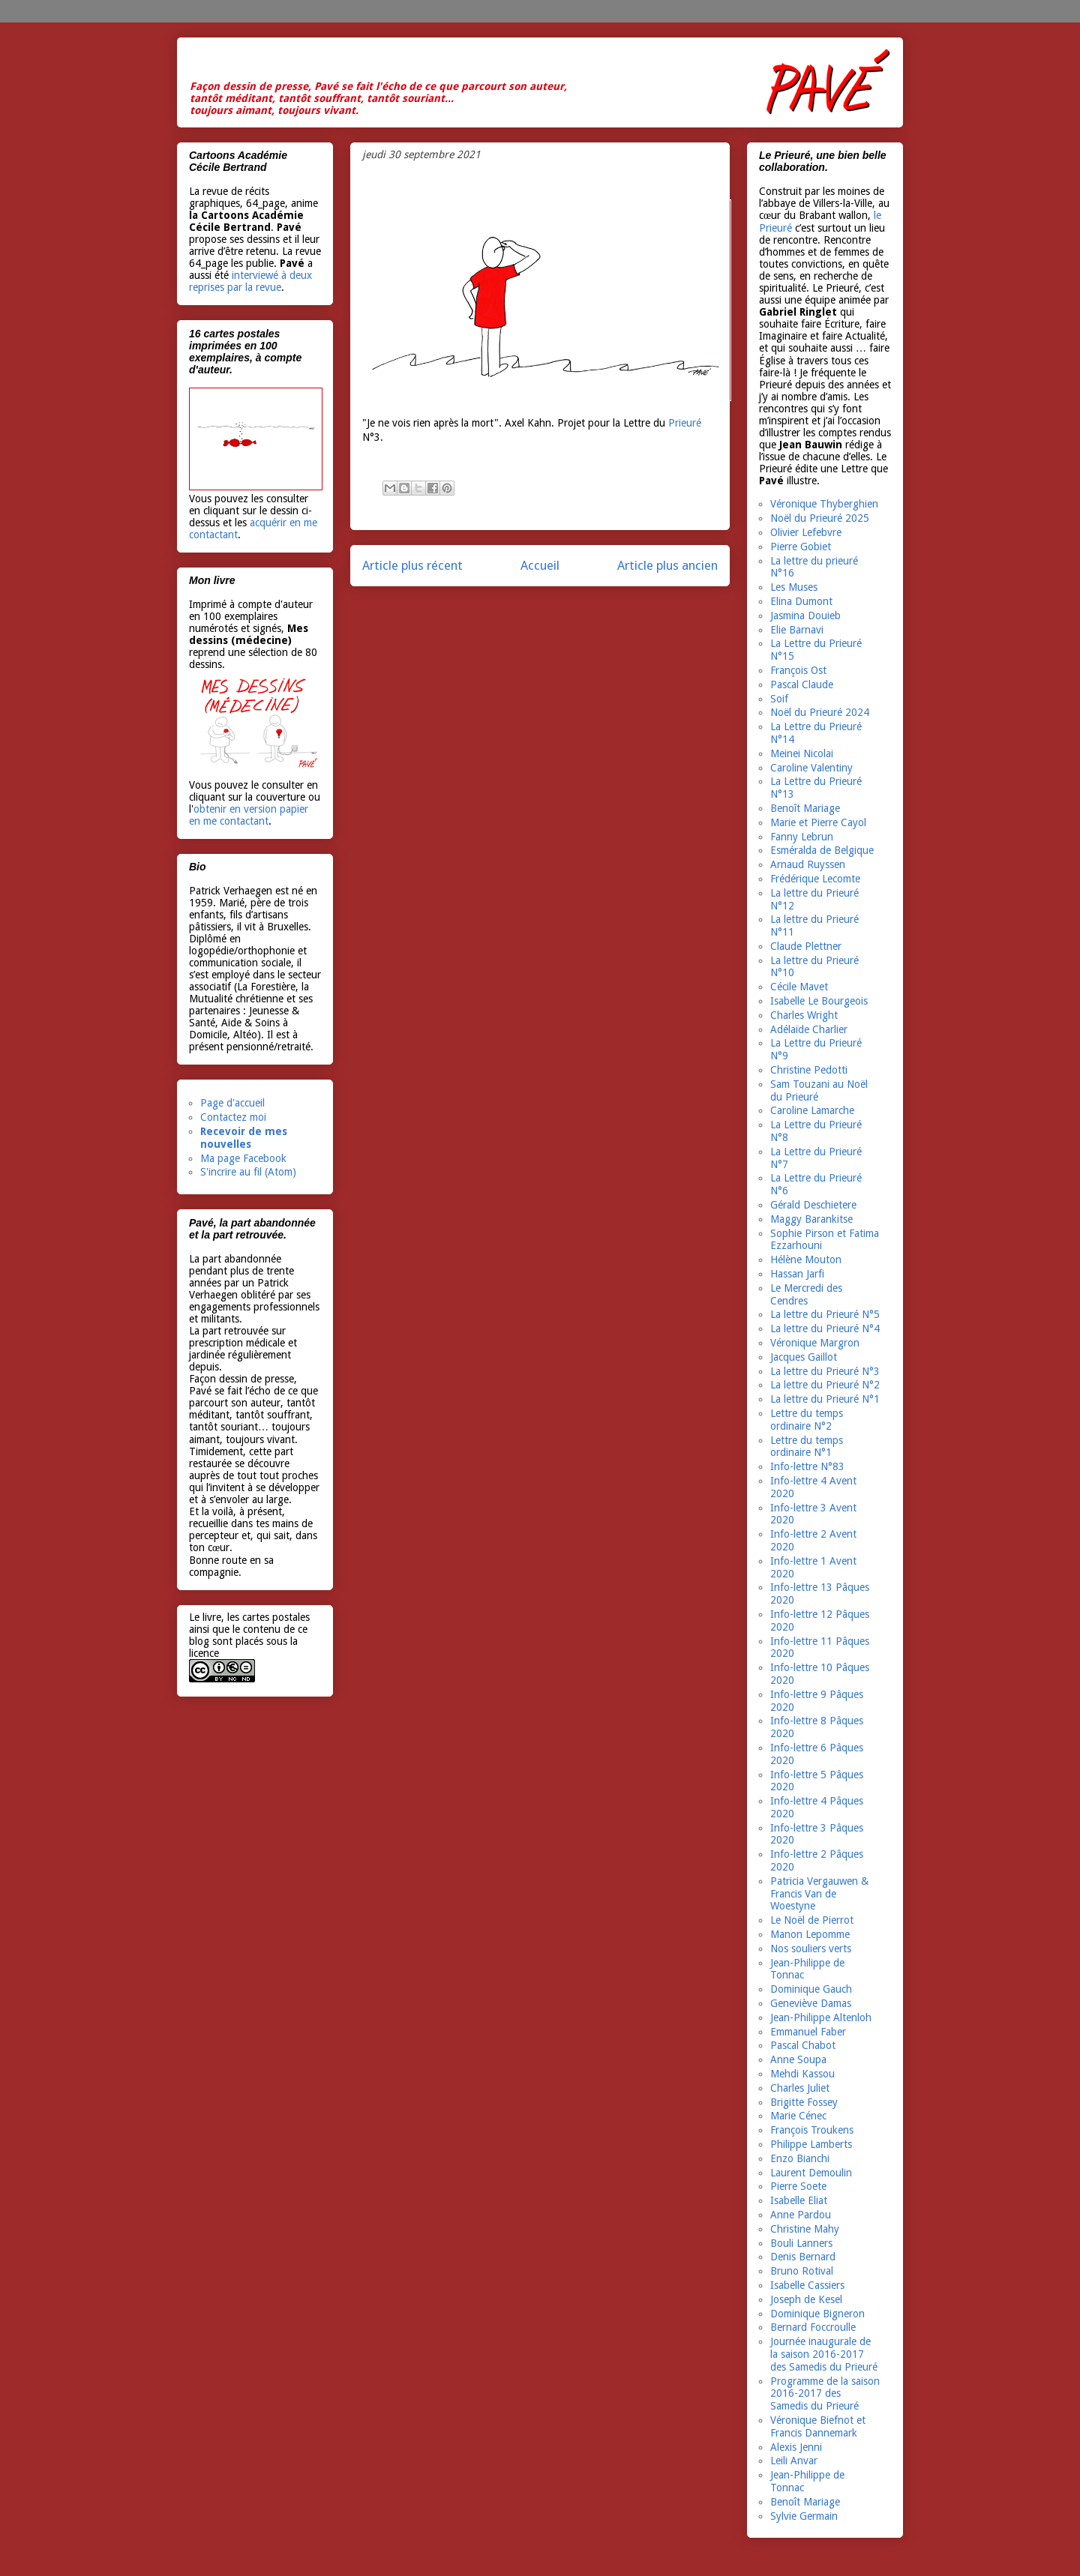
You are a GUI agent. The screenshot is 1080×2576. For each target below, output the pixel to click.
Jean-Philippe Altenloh (821, 2017)
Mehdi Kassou (802, 2074)
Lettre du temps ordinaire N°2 (806, 1419)
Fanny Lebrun (801, 837)
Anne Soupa (798, 2059)
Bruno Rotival (801, 2271)
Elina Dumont (801, 601)
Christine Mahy (804, 2229)
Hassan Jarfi (797, 1274)
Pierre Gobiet (800, 547)
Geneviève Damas (810, 2003)
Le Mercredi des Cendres (806, 1294)
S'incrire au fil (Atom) (248, 1172)
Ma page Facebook (243, 1158)
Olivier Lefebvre (806, 532)
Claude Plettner (806, 946)
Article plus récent (412, 565)
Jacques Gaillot (803, 1357)
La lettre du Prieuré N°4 (825, 1328)
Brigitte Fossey (804, 2102)
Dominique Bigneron (817, 2314)
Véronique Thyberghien (824, 504)
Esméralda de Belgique (822, 850)
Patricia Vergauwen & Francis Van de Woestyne (819, 1894)
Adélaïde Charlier (809, 1029)
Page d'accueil (232, 1103)
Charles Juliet (800, 2088)
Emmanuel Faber (808, 2032)
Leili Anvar (794, 2461)
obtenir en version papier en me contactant (248, 815)
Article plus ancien (667, 565)
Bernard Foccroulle (813, 2327)
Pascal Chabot (803, 2045)
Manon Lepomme (810, 1934)
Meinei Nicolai (801, 753)
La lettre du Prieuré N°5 (825, 1314)
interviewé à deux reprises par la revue (250, 281)
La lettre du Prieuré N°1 (825, 1399)
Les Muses (794, 587)
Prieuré (684, 423)
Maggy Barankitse (811, 1219)
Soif (779, 699)
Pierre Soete (798, 2186)
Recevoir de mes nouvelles (243, 1137)
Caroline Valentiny (811, 768)
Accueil (540, 565)
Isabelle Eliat (798, 2200)
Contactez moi (233, 1117)
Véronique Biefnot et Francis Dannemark (818, 2426)
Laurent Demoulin (811, 2173)
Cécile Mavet (799, 987)
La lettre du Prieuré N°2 (825, 1385)
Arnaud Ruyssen (807, 864)
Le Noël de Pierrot (812, 1920)
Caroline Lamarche (812, 1110)
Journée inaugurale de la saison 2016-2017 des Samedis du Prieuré (824, 2354)
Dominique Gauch (811, 1989)
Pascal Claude (801, 684)
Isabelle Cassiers (807, 2285)
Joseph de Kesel (806, 2299)
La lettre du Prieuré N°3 (825, 1371)
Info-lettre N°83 (807, 1466)
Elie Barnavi (797, 630)
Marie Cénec (798, 2116)
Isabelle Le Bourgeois (819, 1001)
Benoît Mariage (805, 808)
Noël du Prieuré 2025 (819, 518)
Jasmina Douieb (805, 616)
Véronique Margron (815, 1343)
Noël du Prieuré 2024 (819, 712)
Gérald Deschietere (813, 1205)
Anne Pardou (800, 2215)
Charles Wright (804, 1015)
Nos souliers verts (810, 1948)
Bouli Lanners (801, 2243)
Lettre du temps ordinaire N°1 (806, 1446)
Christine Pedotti (809, 1070)
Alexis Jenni (796, 2447)
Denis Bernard (803, 2257)
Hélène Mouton (806, 1260)
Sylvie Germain (804, 2516)
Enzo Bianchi (800, 2158)
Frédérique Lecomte (815, 879)
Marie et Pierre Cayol (818, 822)
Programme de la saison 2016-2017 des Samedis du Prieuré (825, 2394)
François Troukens (812, 2130)
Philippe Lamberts (811, 2144)
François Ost (798, 670)
